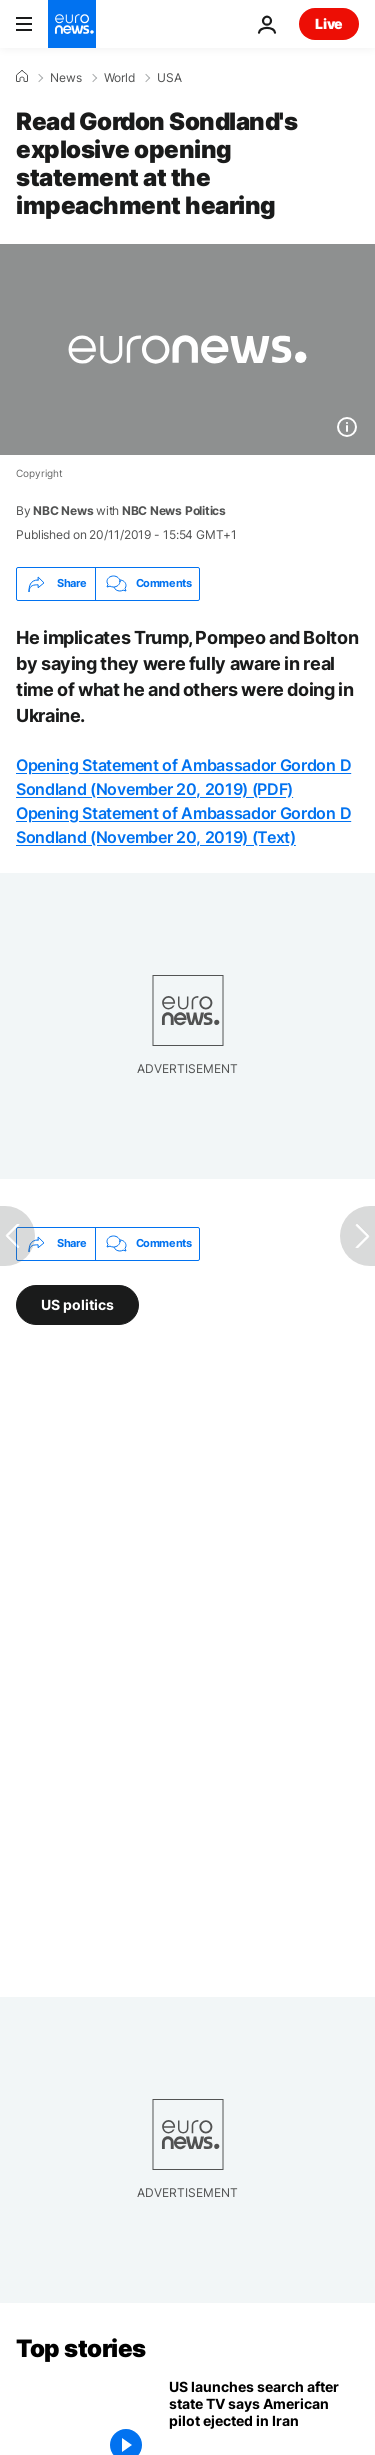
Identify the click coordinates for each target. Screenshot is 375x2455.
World (119, 78)
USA (169, 78)
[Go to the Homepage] (72, 24)
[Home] (22, 77)
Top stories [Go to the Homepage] (81, 2348)
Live (329, 23)
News (66, 78)
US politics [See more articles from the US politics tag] (77, 1304)
